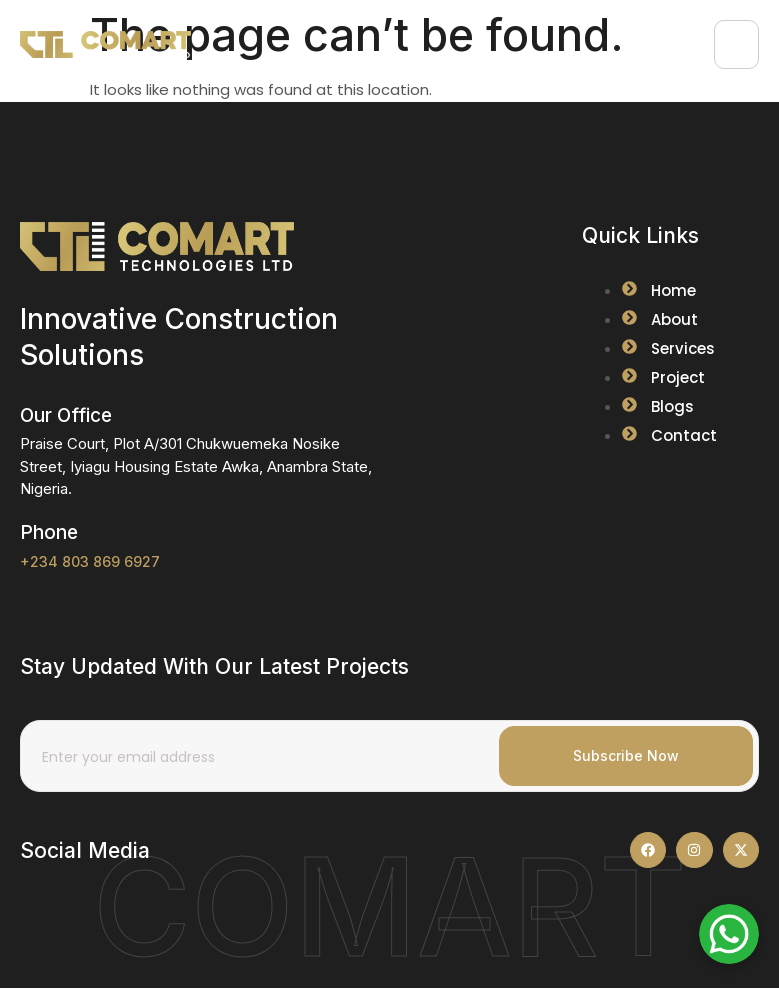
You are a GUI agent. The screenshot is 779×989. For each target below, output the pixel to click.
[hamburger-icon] (736, 44)
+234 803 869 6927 (90, 561)
